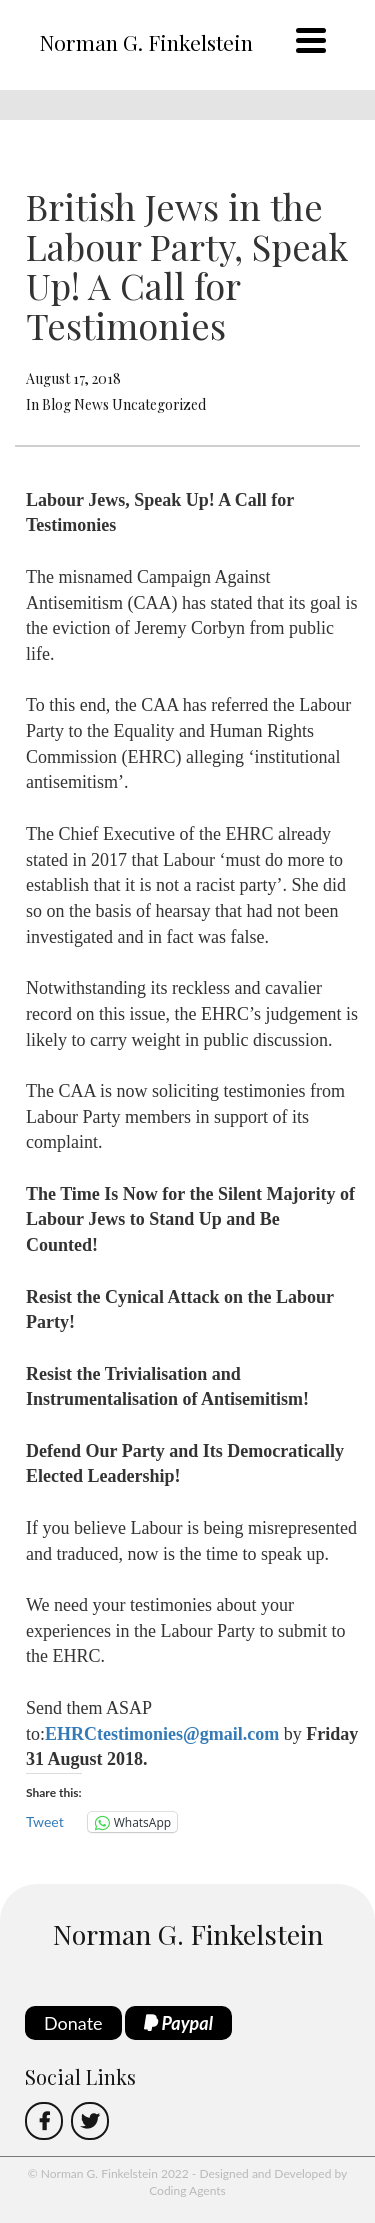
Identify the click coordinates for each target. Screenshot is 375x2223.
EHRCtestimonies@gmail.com (162, 1734)
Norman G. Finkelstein (146, 42)
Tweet (45, 1821)
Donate (73, 2023)
